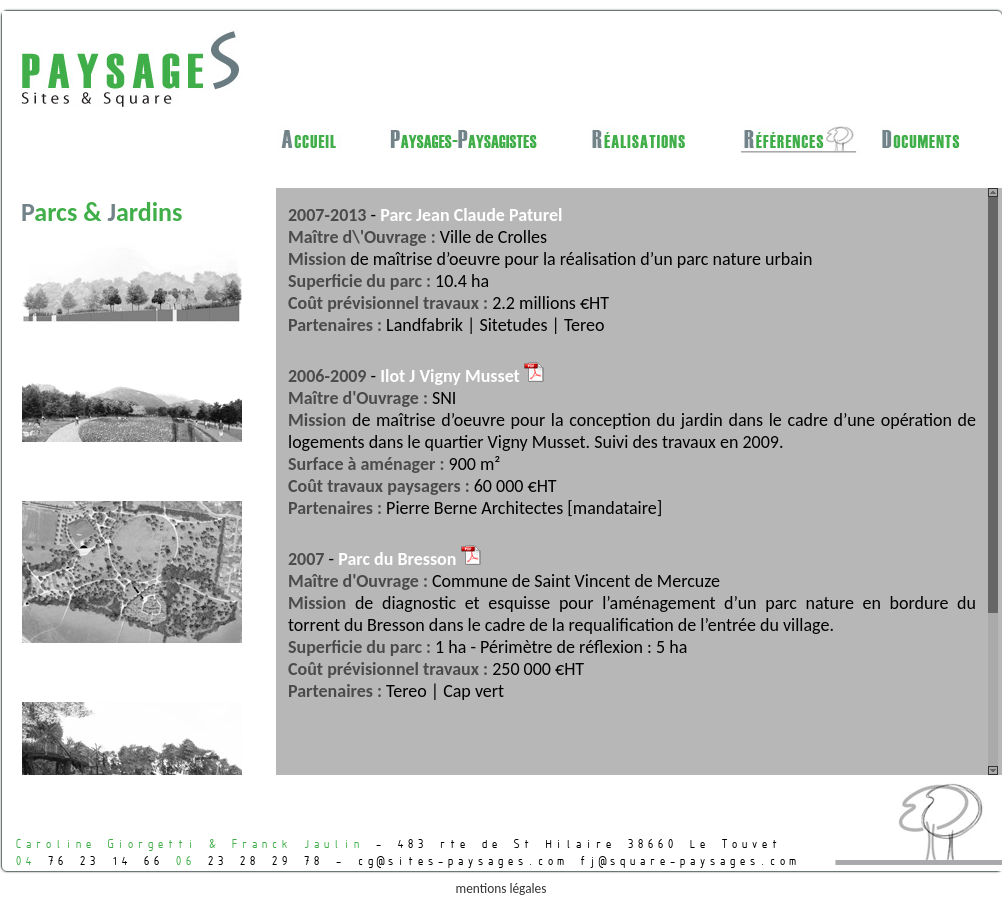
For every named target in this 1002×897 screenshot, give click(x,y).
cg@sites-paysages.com (461, 860)
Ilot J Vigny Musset (462, 376)
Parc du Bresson (409, 559)
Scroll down (993, 770)
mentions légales (501, 888)
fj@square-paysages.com (688, 860)
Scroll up (993, 192)
